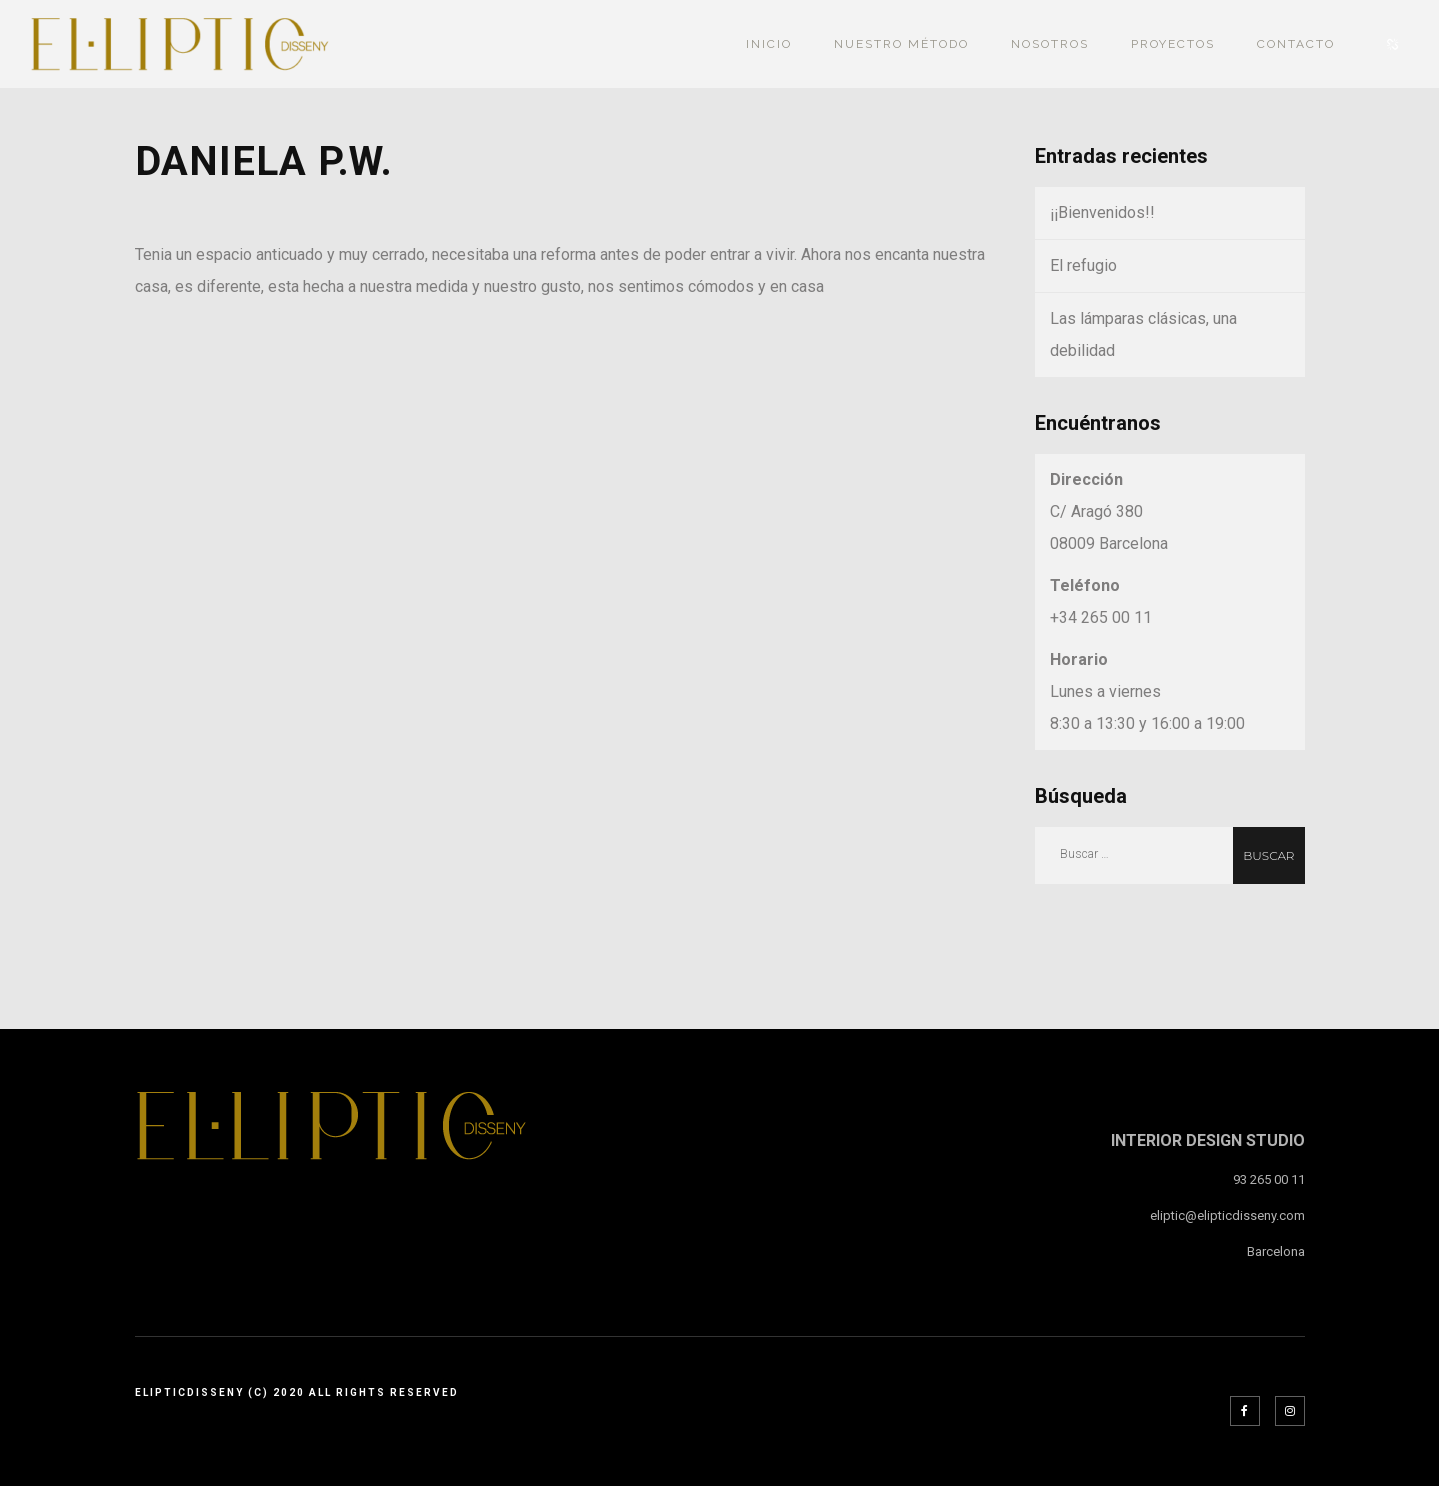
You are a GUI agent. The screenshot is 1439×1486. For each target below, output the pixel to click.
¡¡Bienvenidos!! (1102, 212)
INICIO (769, 44)
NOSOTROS (1050, 44)
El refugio (1083, 265)
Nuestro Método (901, 44)
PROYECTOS (1173, 44)
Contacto (1296, 44)
